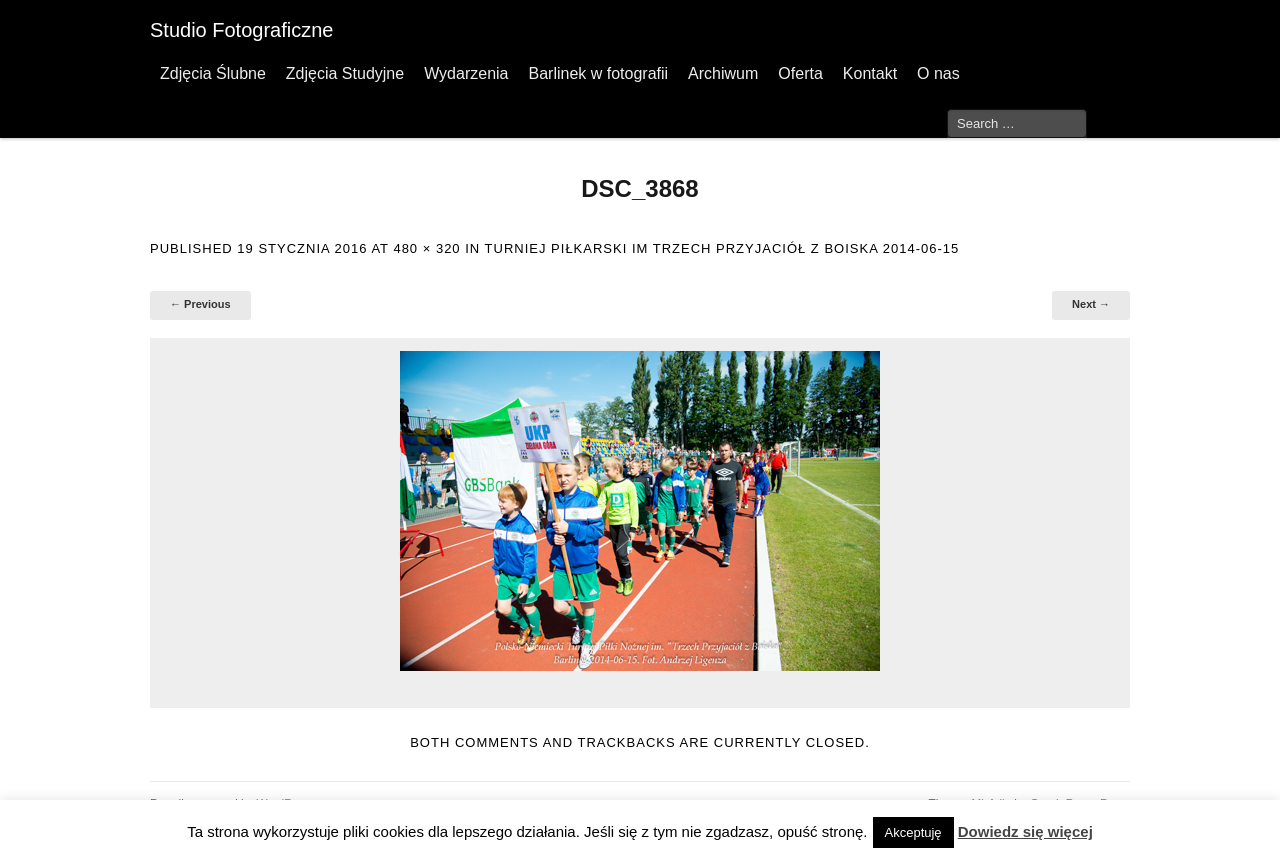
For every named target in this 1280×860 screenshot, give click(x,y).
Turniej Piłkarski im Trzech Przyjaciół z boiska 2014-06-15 (722, 248)
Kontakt (870, 73)
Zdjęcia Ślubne (213, 73)
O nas (938, 73)
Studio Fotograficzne (241, 30)
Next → (1091, 304)
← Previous (200, 304)
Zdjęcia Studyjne (345, 73)
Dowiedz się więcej (1025, 831)
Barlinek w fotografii (598, 73)
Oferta (800, 73)
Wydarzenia (466, 73)
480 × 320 (426, 248)
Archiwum (723, 73)
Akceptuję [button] (913, 832)
